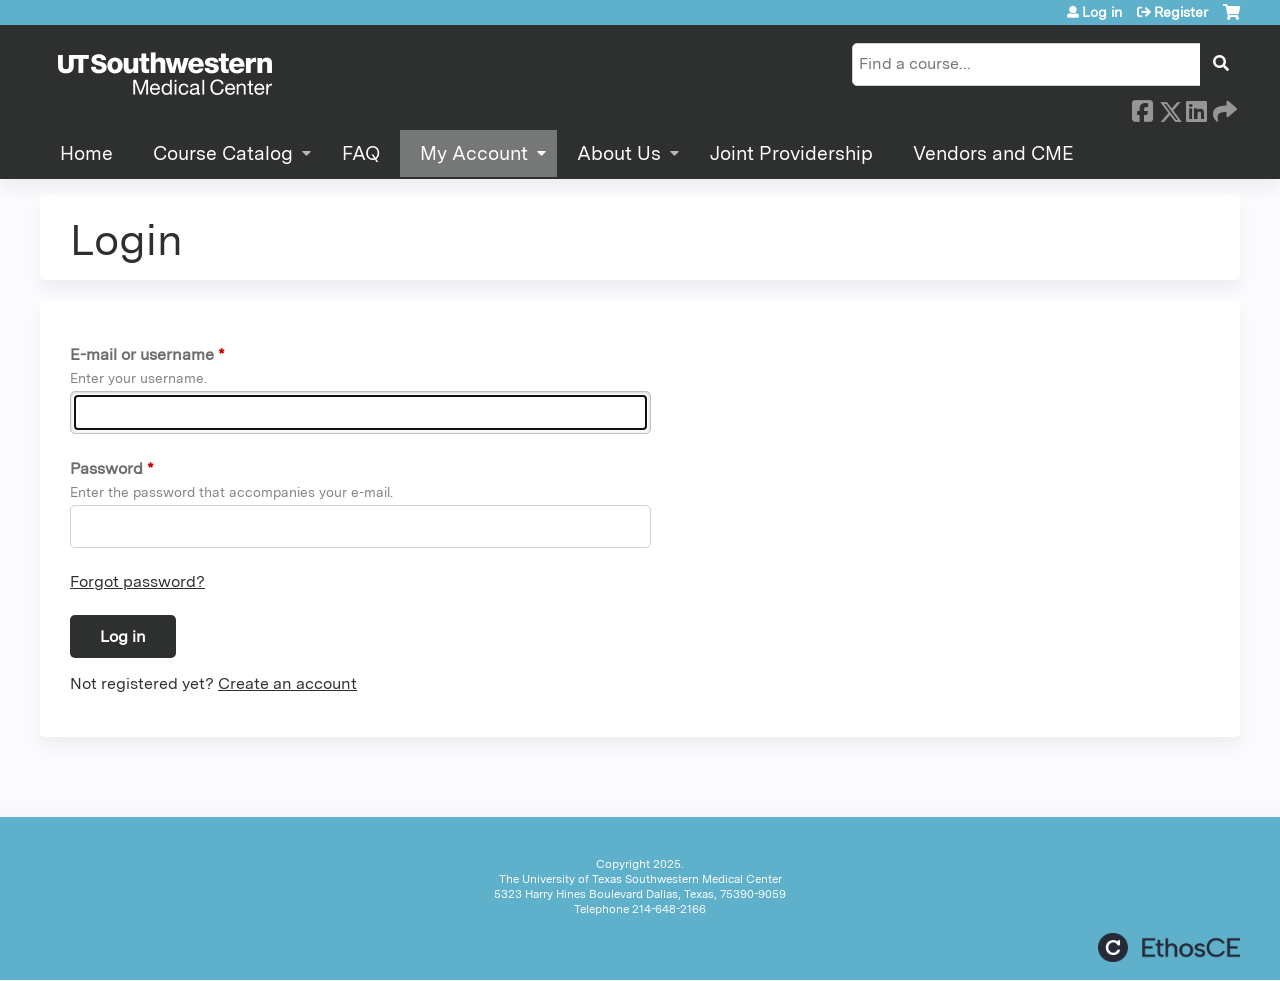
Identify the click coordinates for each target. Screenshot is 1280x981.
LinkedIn (1196, 108)
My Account (474, 153)
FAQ (361, 153)
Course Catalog (223, 153)
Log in (1102, 12)
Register (1181, 12)
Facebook (1142, 108)
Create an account (287, 683)
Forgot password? (137, 581)
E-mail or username (142, 354)
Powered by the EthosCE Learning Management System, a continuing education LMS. (1169, 947)
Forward (1223, 108)
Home (86, 153)
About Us (619, 153)
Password (106, 468)
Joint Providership (791, 153)
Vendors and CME (993, 153)
